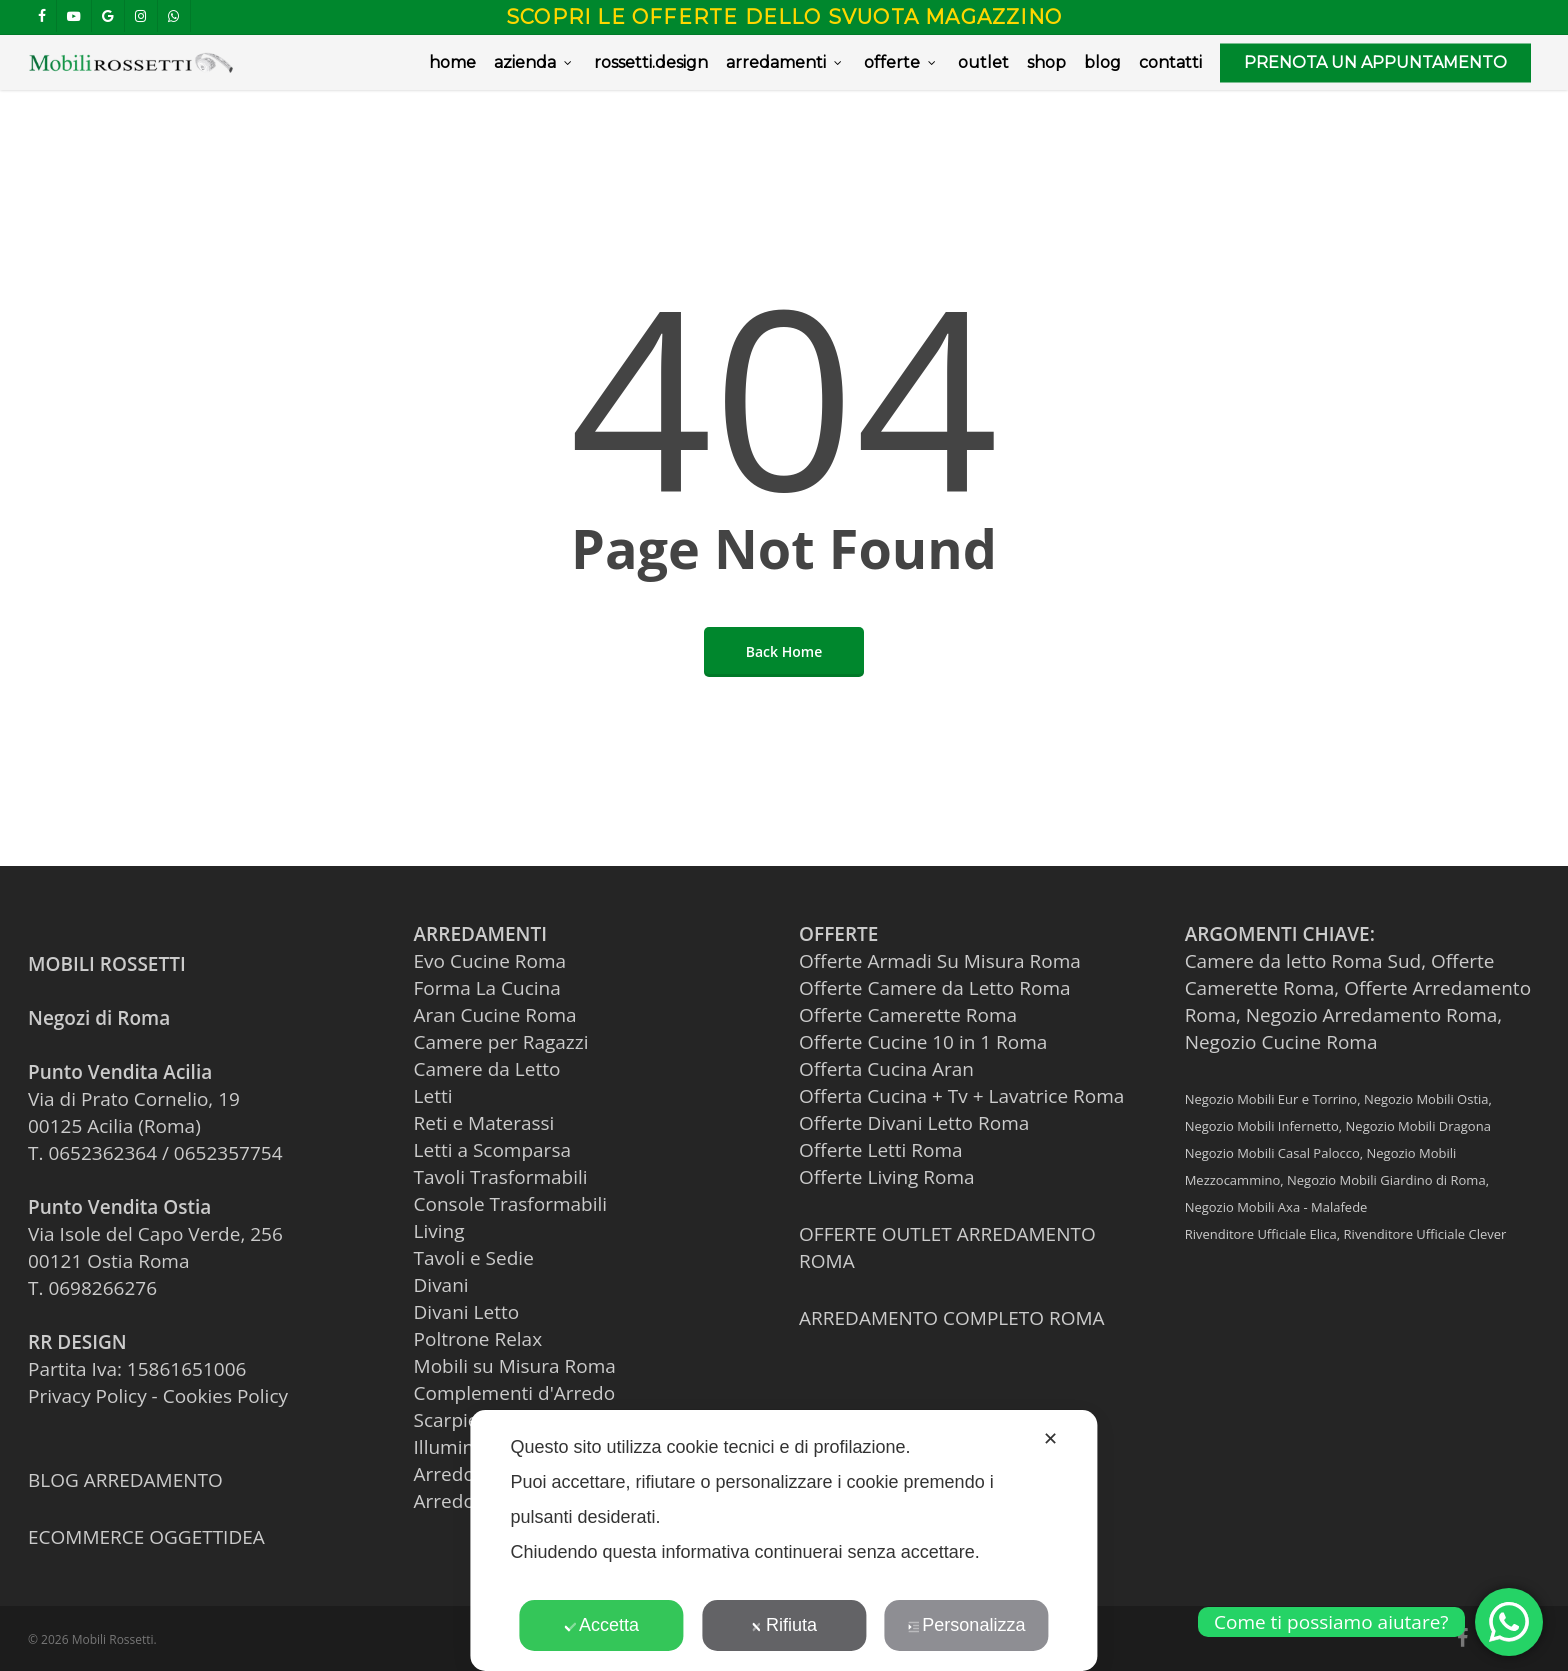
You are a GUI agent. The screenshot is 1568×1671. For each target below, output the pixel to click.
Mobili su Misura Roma (515, 1366)
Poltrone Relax (478, 1339)
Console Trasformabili (511, 1204)
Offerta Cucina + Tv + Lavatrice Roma (961, 1096)
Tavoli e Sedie (474, 1258)
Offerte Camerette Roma (908, 1015)
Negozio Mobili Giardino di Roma (1386, 1180)
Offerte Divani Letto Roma (914, 1123)
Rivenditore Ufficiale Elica (1261, 1234)
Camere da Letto (487, 1069)
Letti (433, 1096)
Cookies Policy (225, 1396)
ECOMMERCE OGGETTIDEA (146, 1537)
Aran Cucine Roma (495, 1015)
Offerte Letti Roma (881, 1150)
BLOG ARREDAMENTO (125, 1480)
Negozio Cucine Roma (1281, 1042)
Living (439, 1231)
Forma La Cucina (487, 988)
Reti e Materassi (484, 1123)
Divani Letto (467, 1312)
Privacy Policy (87, 1396)
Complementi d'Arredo (515, 1393)
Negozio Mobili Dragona (1418, 1126)
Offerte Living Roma (887, 1177)
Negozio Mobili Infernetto (1262, 1126)
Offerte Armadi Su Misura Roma (940, 961)
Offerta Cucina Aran (886, 1069)
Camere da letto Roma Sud (1303, 961)
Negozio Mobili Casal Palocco (1272, 1153)
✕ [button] (1050, 1439)
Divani (441, 1285)
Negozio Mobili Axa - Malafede (1276, 1207)
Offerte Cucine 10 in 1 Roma (923, 1042)
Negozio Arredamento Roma (1372, 1015)
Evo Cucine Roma (490, 961)
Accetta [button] (601, 1625)
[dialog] (783, 1540)
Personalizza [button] (966, 1625)
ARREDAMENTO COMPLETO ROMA (951, 1318)
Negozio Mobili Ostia (1426, 1099)
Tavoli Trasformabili (501, 1177)
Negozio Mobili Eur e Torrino (1271, 1099)
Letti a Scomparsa (492, 1150)
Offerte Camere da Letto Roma (934, 988)
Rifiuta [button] (784, 1625)
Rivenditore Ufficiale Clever (1425, 1234)
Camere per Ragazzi (501, 1042)
